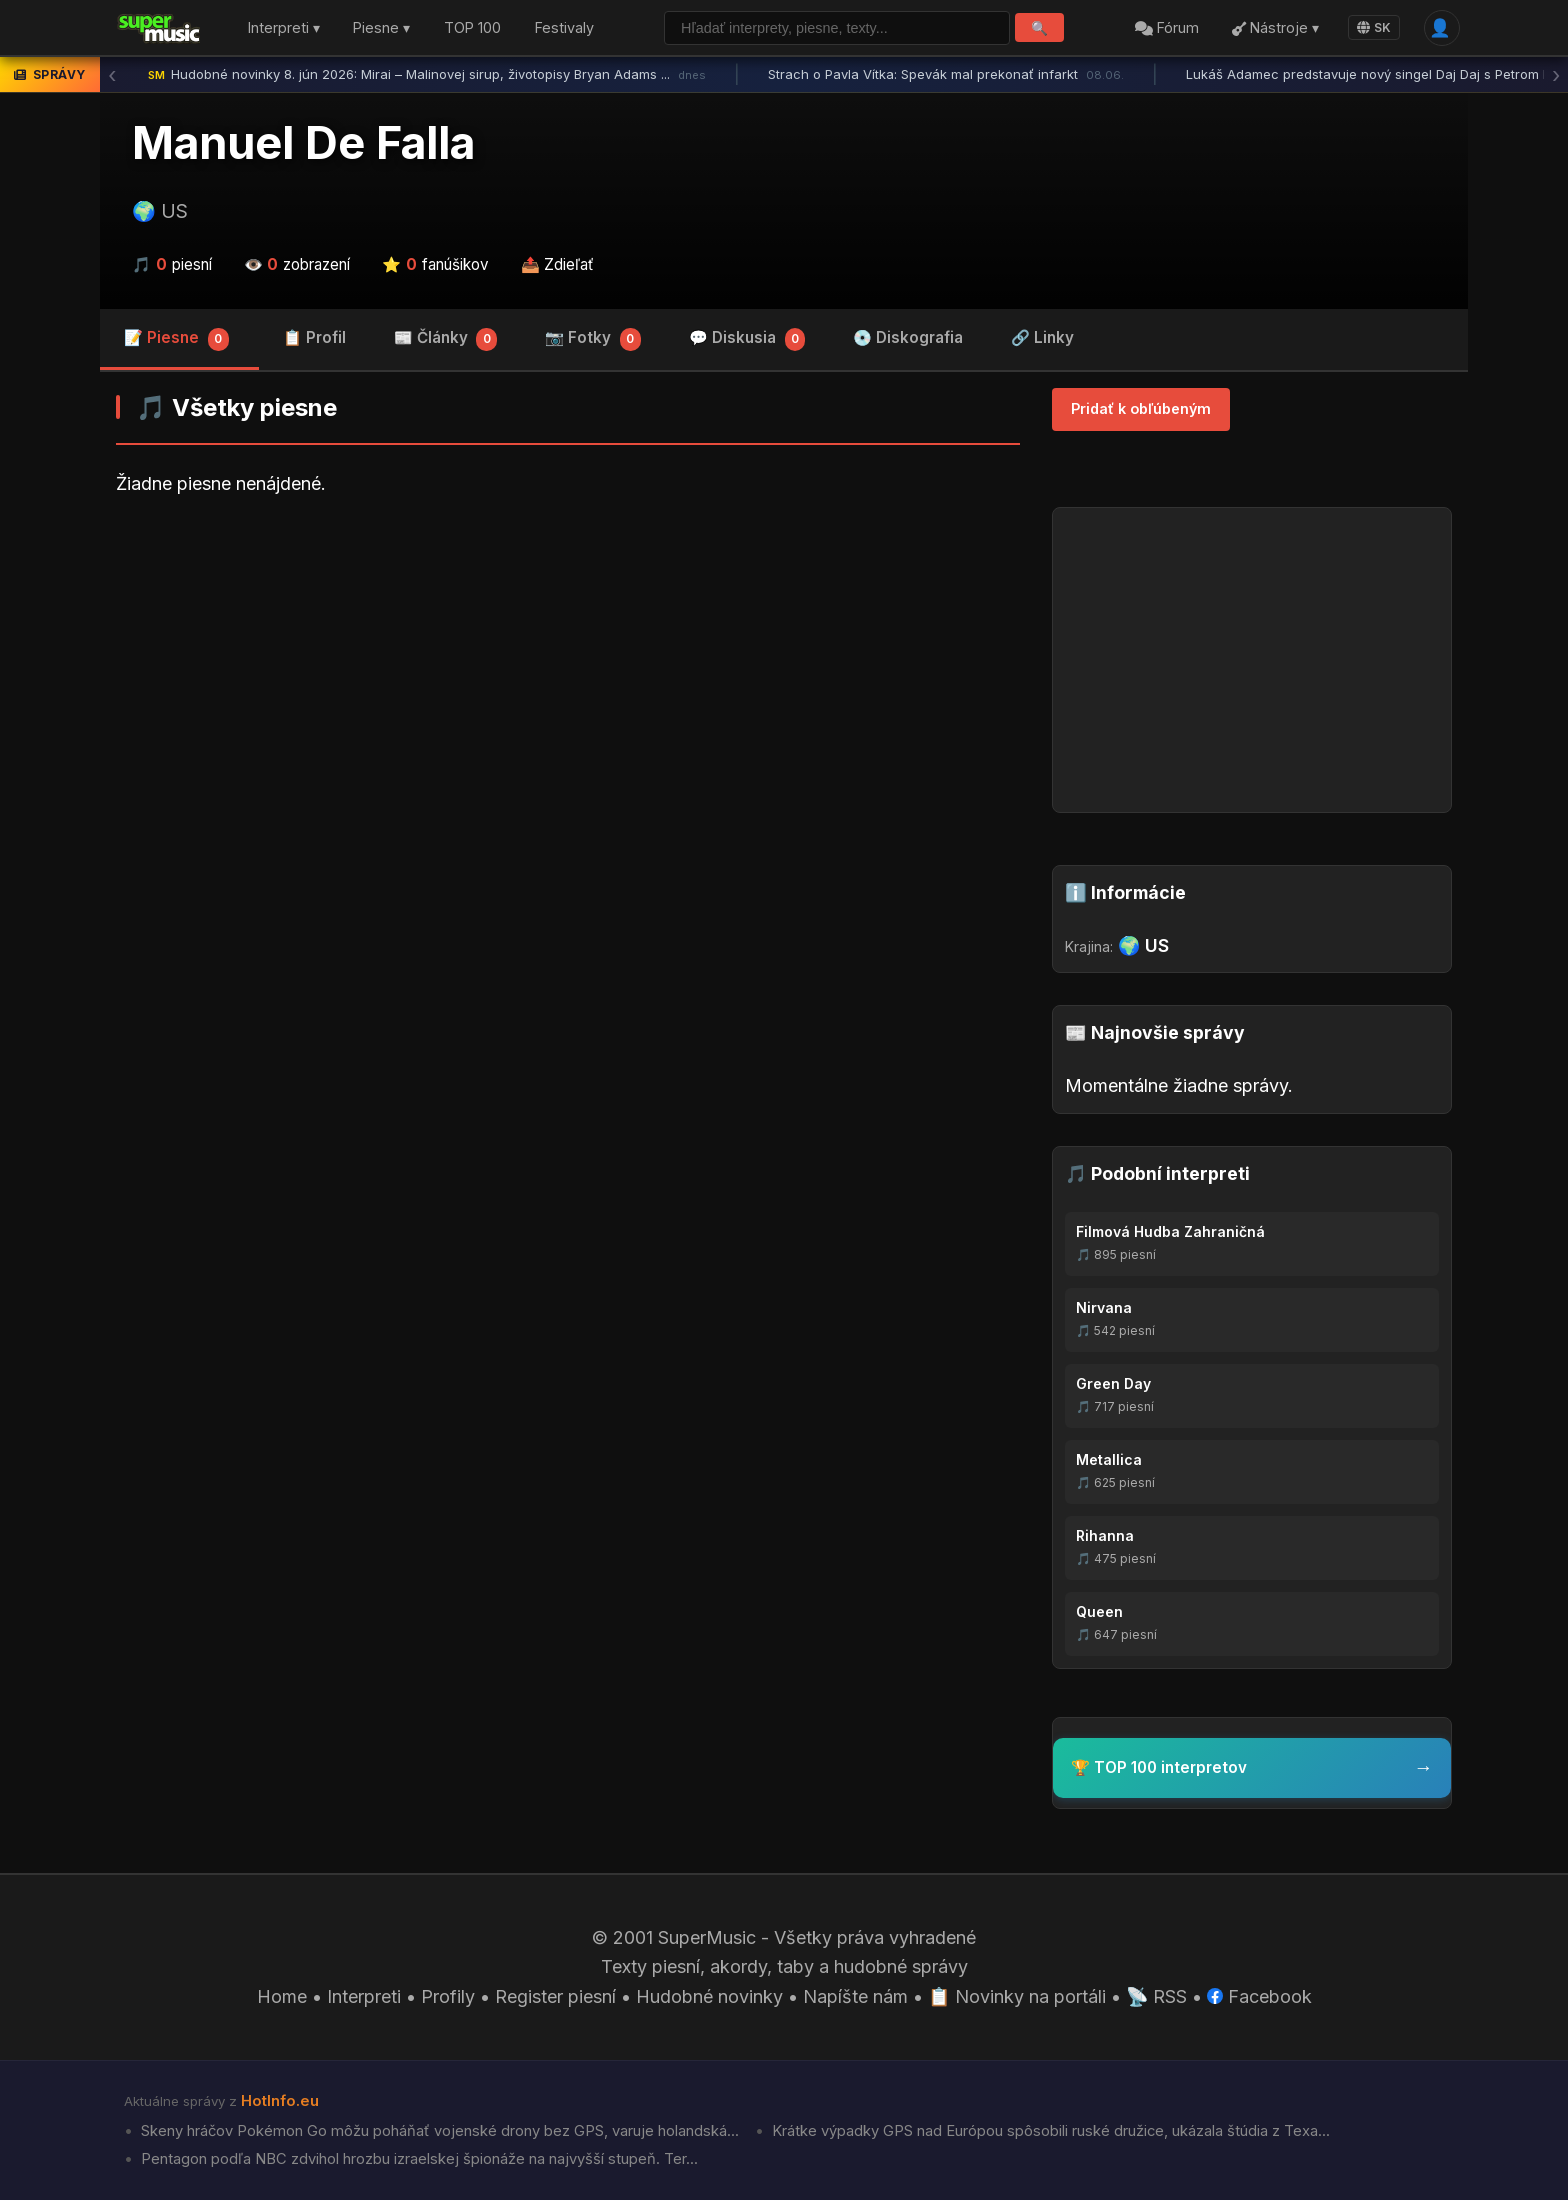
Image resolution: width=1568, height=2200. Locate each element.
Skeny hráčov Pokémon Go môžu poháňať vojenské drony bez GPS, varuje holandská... (438, 2131)
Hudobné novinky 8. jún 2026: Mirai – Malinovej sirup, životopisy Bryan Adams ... (427, 75)
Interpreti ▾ (284, 28)
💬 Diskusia (747, 339)
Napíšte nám (855, 1996)
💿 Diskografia (908, 337)
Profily (448, 1996)
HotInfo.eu (280, 2101)
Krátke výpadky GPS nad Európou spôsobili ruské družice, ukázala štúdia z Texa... (1049, 2131)
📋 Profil (314, 337)
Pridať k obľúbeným (1141, 408)
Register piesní (555, 1996)
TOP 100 (472, 28)
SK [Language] (1374, 27)
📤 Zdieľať (557, 264)
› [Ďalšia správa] (1556, 75)
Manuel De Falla (303, 143)
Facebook (1259, 1996)
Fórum (1167, 28)
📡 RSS (1156, 1996)
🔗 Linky (1042, 337)
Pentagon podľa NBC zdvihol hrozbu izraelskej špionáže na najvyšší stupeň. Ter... (417, 2159)
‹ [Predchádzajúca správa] (112, 75)
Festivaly (564, 28)
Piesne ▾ (381, 28)
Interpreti (364, 1996)
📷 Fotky (593, 339)
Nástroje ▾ (1275, 28)
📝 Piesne (176, 339)
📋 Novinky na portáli (1017, 1996)
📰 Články (446, 339)
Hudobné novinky (709, 1996)
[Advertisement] (568, 669)
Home (282, 1996)
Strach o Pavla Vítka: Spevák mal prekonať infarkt (946, 75)
